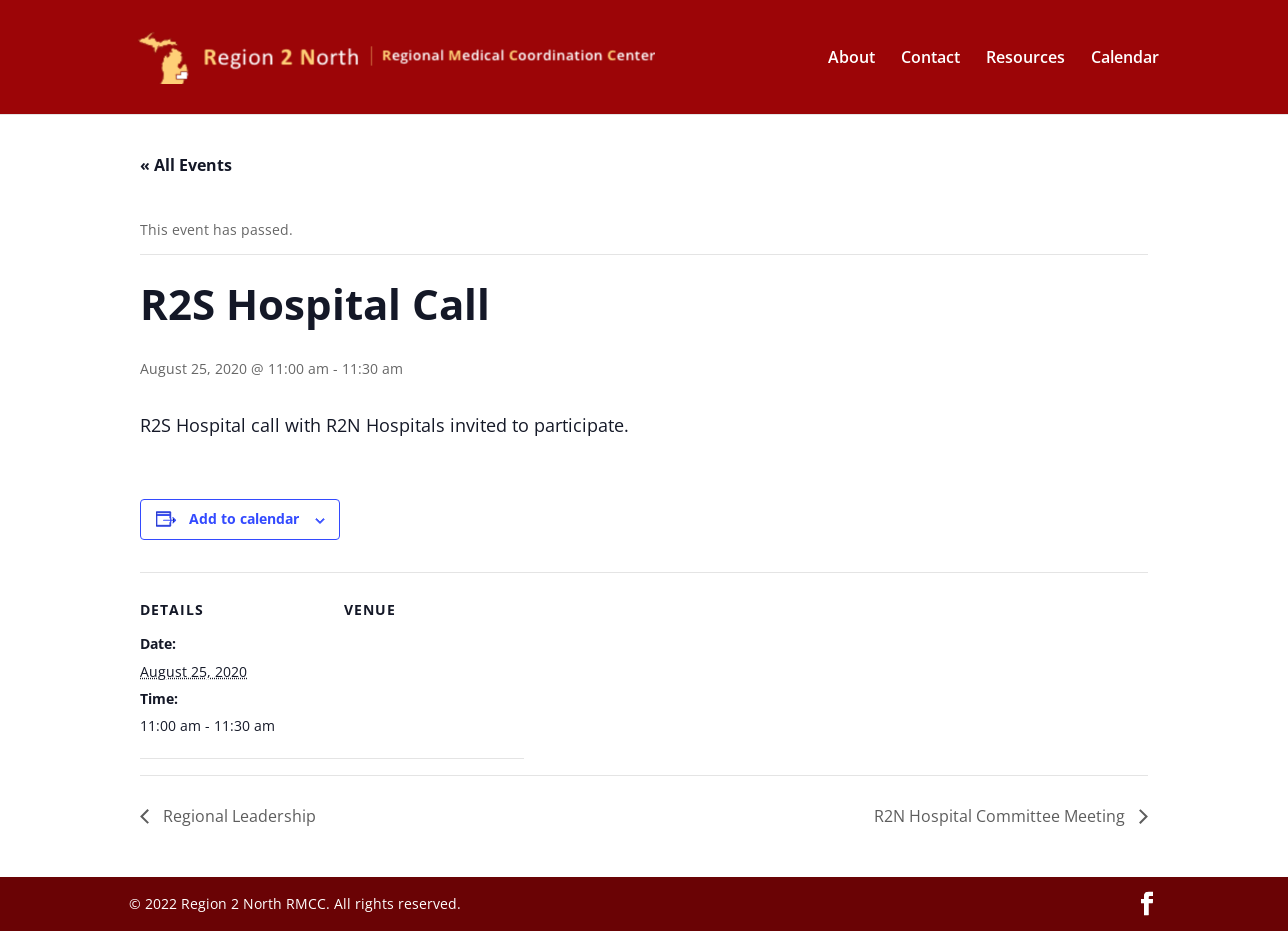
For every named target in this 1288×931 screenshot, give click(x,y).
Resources (1025, 59)
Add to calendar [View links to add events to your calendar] (244, 518)
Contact (930, 59)
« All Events (186, 165)
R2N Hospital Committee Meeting (1001, 816)
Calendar (1125, 59)
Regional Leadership (237, 816)
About (851, 59)
